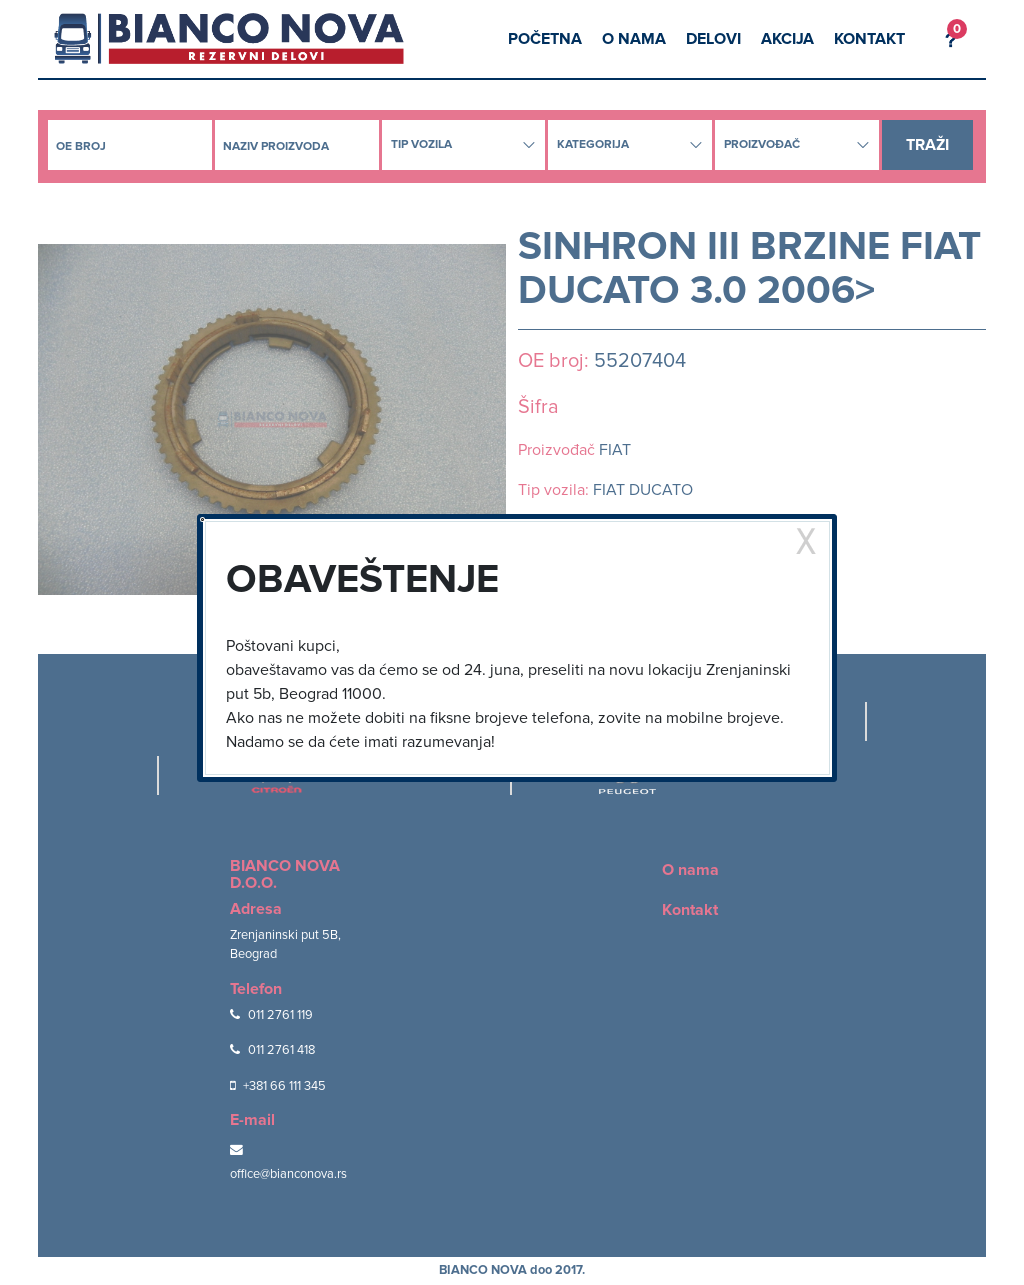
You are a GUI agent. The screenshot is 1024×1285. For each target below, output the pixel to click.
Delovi (713, 39)
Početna (545, 39)
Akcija (787, 39)
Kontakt (869, 39)
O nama (634, 39)
